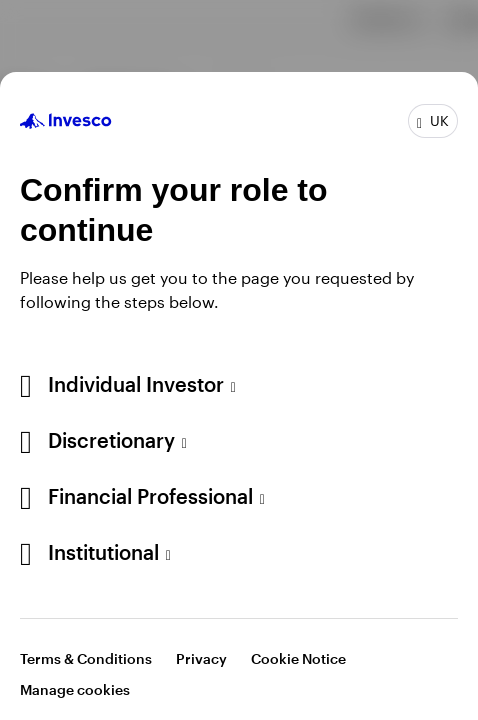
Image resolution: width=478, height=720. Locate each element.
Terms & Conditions (86, 658)
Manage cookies (75, 689)
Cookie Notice (298, 658)
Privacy (201, 658)
